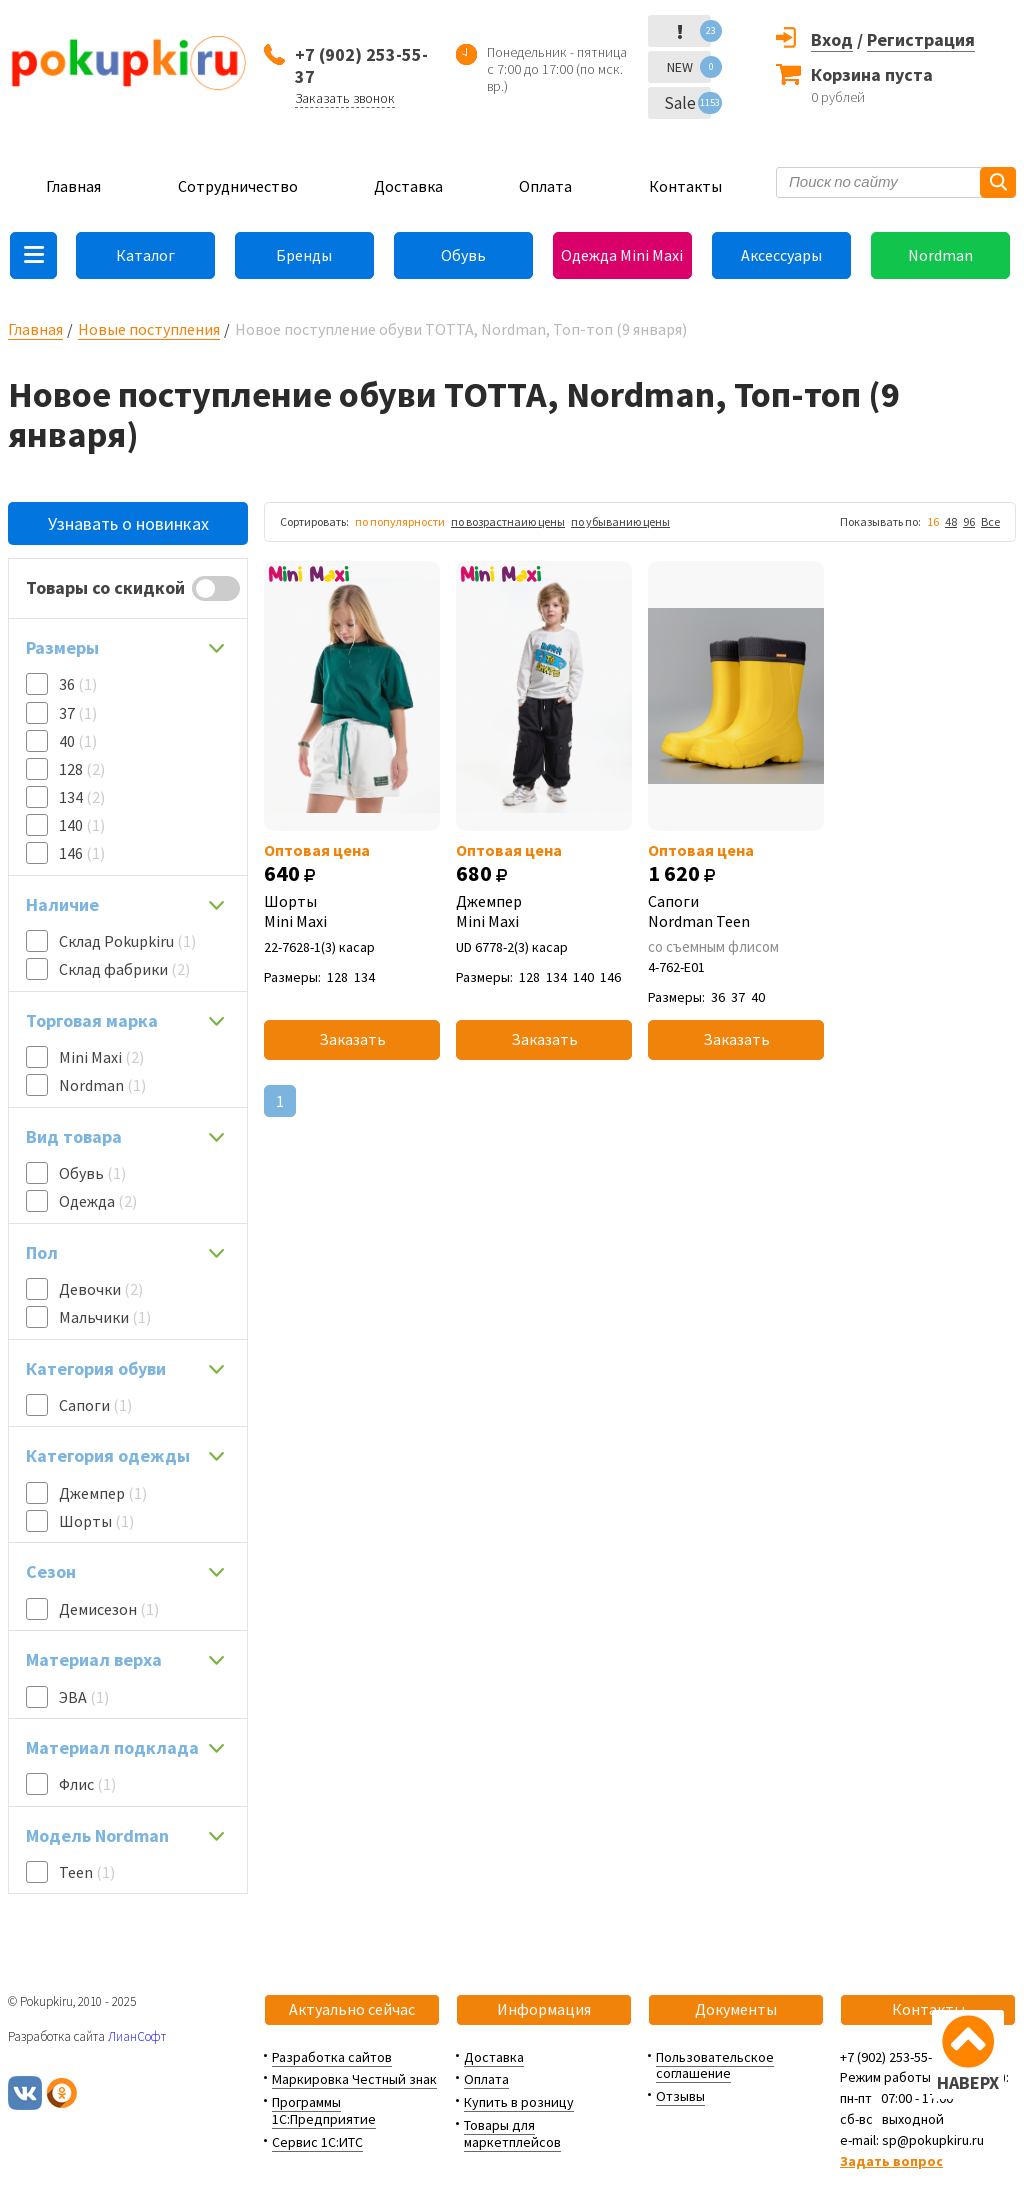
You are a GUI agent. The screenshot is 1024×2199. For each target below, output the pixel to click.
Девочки (101, 1289)
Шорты (96, 1521)
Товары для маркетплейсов (512, 2133)
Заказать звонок (345, 98)
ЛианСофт (137, 2036)
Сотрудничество (238, 186)
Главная (73, 186)
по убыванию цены (620, 521)
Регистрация (921, 39)
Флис (87, 1784)
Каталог (145, 255)
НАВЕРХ (968, 2082)
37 (78, 713)
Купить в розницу (519, 2102)
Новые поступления (149, 329)
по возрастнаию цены (508, 521)
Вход (832, 39)
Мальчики (105, 1317)
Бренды (304, 255)
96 (969, 521)
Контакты (685, 186)
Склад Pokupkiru (127, 941)
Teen (87, 1872)
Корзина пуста (872, 74)
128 (82, 769)
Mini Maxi (101, 1057)
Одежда (98, 1201)
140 (82, 825)
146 (82, 853)
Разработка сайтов (332, 2057)
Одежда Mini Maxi (622, 255)
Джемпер (103, 1493)
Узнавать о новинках (128, 523)
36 (78, 684)
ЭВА (84, 1697)
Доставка (408, 186)
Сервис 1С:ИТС (317, 2142)
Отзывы (680, 2096)
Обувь (463, 255)
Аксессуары (781, 255)
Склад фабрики (124, 969)
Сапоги (95, 1405)
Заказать (352, 1039)
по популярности (400, 521)
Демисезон (109, 1609)
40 (78, 741)
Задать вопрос (891, 2161)
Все (990, 521)
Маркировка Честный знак (354, 2079)
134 (82, 797)
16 (933, 521)
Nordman (940, 255)
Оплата (545, 186)
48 (951, 521)
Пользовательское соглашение (715, 2065)
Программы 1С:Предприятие (324, 2110)
